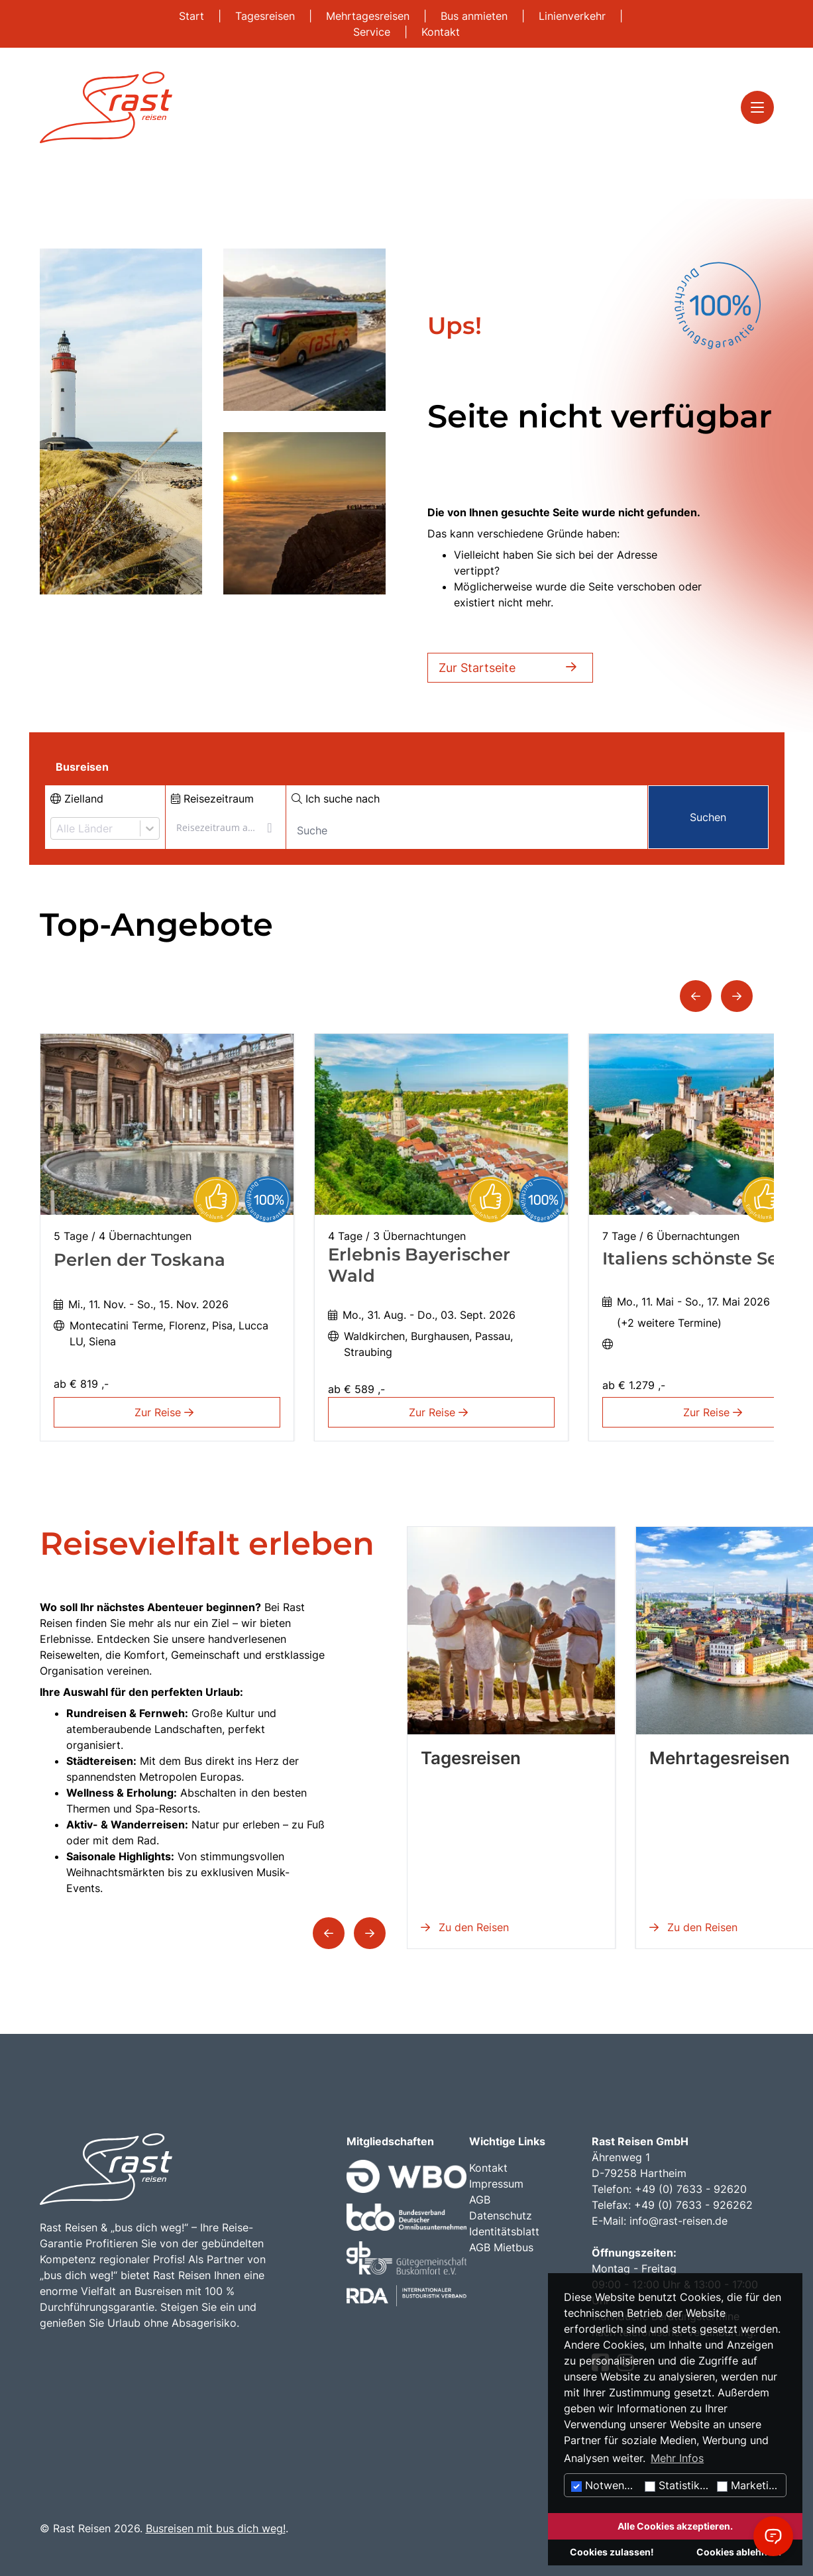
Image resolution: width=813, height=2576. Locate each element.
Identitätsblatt (504, 2231)
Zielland (76, 798)
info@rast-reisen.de (678, 2220)
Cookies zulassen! (612, 2551)
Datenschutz (500, 2215)
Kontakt (440, 31)
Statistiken (678, 2485)
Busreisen (82, 766)
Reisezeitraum (212, 798)
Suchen (708, 817)
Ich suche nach (336, 798)
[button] (696, 996)
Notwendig (605, 2485)
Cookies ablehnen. (738, 2551)
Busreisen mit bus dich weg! (216, 2528)
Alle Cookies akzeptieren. (675, 2526)
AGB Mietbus (501, 2247)
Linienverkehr (574, 16)
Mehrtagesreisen (369, 16)
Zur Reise (167, 1412)
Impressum (496, 2183)
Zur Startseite (510, 668)
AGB (479, 2199)
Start (193, 16)
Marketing (749, 2485)
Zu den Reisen (465, 1927)
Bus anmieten (476, 16)
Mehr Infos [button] (677, 2458)
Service (373, 31)
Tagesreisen (266, 16)
